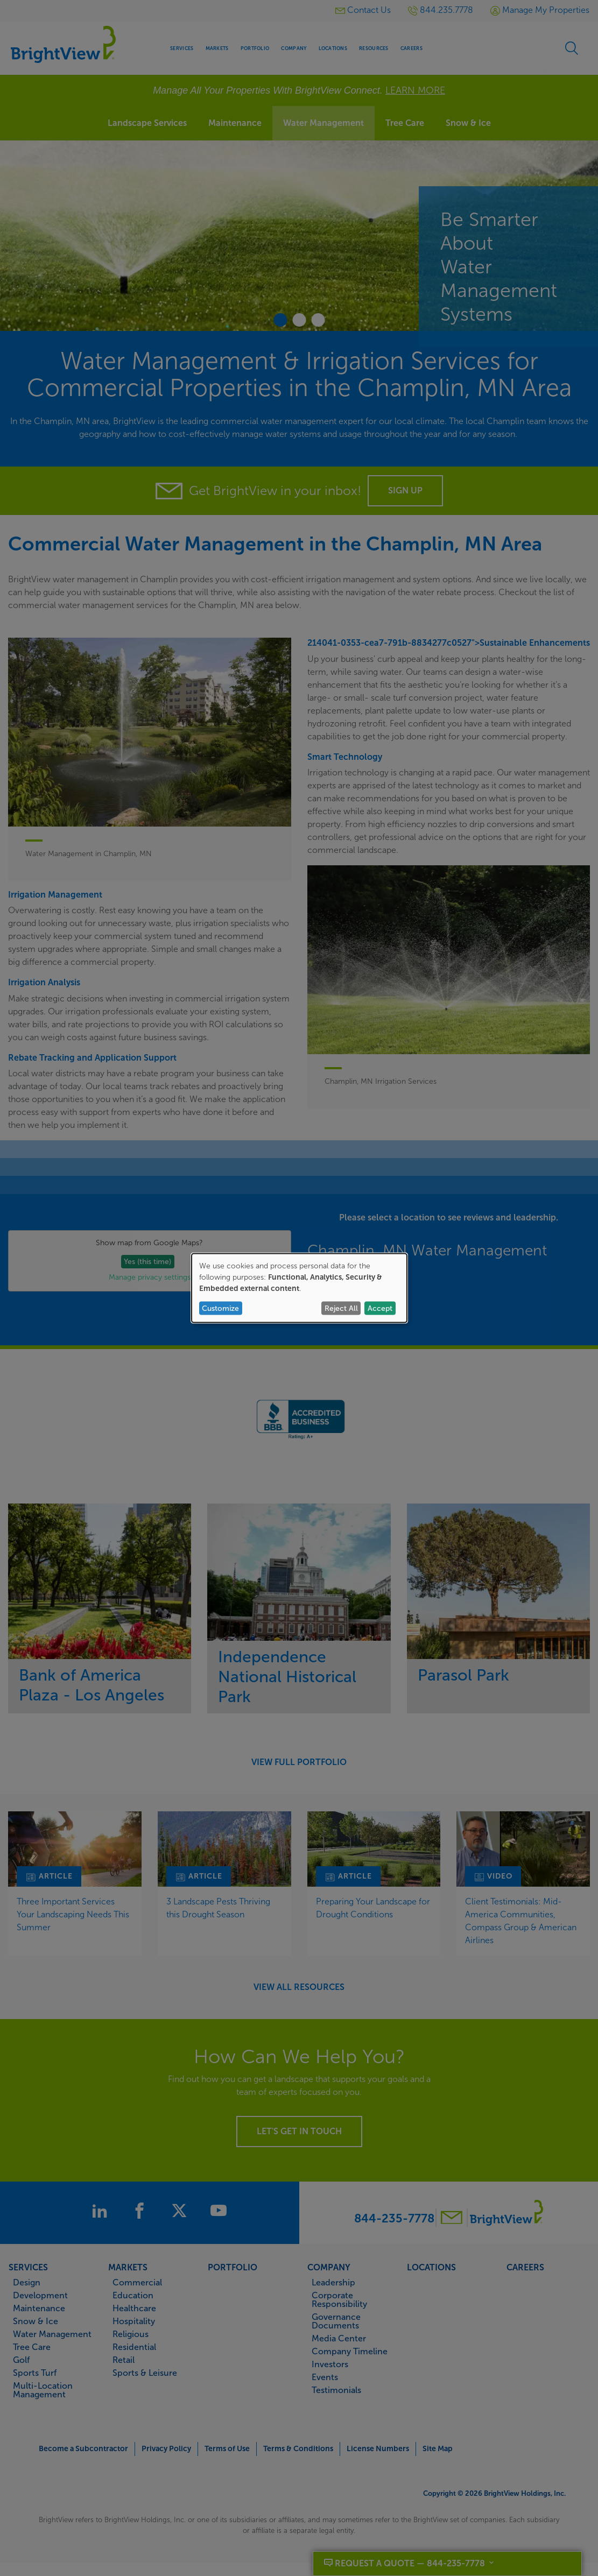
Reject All (341, 1307)
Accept (380, 1307)
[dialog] (299, 1288)
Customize (220, 1307)
